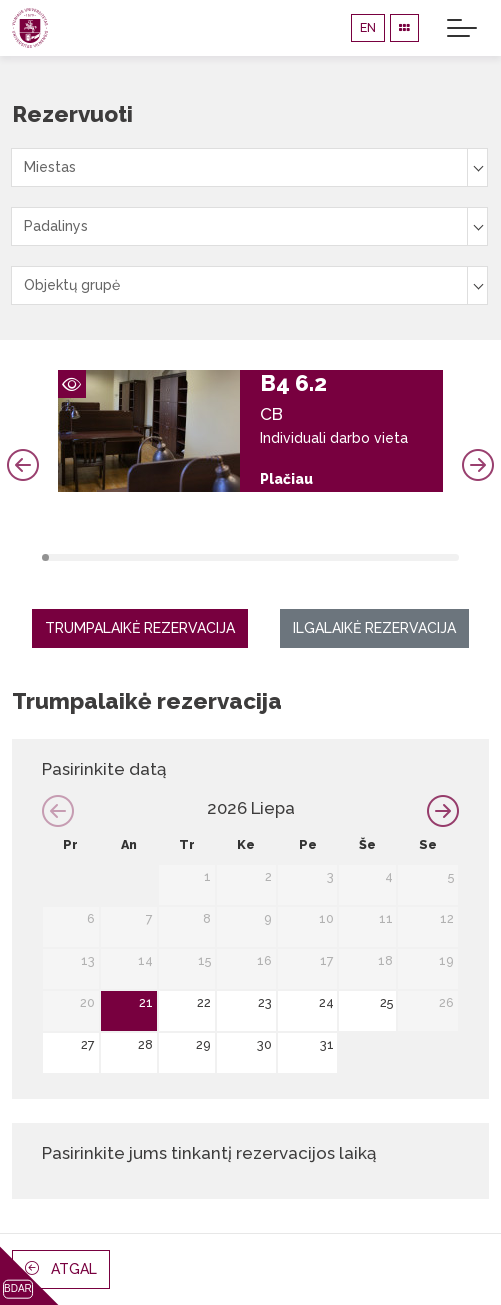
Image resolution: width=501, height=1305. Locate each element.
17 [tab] (158, 557)
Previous (23, 465)
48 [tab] (377, 557)
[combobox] (249, 167)
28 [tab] (236, 557)
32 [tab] (264, 557)
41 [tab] (328, 557)
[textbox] (249, 167)
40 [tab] (320, 557)
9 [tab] (102, 557)
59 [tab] (455, 557)
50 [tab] (391, 557)
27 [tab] (229, 557)
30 (264, 1044)
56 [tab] (433, 557)
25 (386, 1002)
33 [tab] (271, 557)
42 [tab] (335, 557)
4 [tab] (66, 557)
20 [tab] (179, 557)
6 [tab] (80, 557)
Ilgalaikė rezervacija (374, 628)
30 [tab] (250, 557)
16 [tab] (151, 557)
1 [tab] (45, 557)
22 (204, 1002)
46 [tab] (363, 557)
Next (478, 465)
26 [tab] (222, 557)
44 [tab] (349, 557)
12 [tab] (123, 557)
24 (326, 1002)
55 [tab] (426, 557)
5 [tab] (73, 557)
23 (265, 1002)
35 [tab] (285, 557)
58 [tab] (448, 557)
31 (327, 1044)
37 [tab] (299, 557)
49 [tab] (384, 557)
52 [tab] (405, 557)
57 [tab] (441, 557)
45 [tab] (356, 557)
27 (88, 1044)
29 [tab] (243, 557)
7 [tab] (87, 557)
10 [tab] (109, 557)
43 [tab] (342, 557)
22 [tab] (193, 557)
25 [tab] (215, 557)
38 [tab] (306, 557)
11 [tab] (116, 557)
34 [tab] (278, 557)
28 (145, 1044)
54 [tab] (419, 557)
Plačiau (286, 479)
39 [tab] (313, 557)
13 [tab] (130, 557)
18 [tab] (165, 557)
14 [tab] (137, 557)
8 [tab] (94, 557)
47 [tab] (370, 557)
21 (146, 1002)
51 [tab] (398, 557)
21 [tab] (186, 557)
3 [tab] (59, 557)
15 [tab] (144, 557)
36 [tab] (292, 557)
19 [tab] (172, 557)
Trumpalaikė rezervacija (140, 628)
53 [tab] (412, 557)
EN (368, 27)
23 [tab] (200, 557)
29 (203, 1044)
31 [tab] (257, 557)
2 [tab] (52, 557)
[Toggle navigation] (462, 28)
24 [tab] (207, 557)
